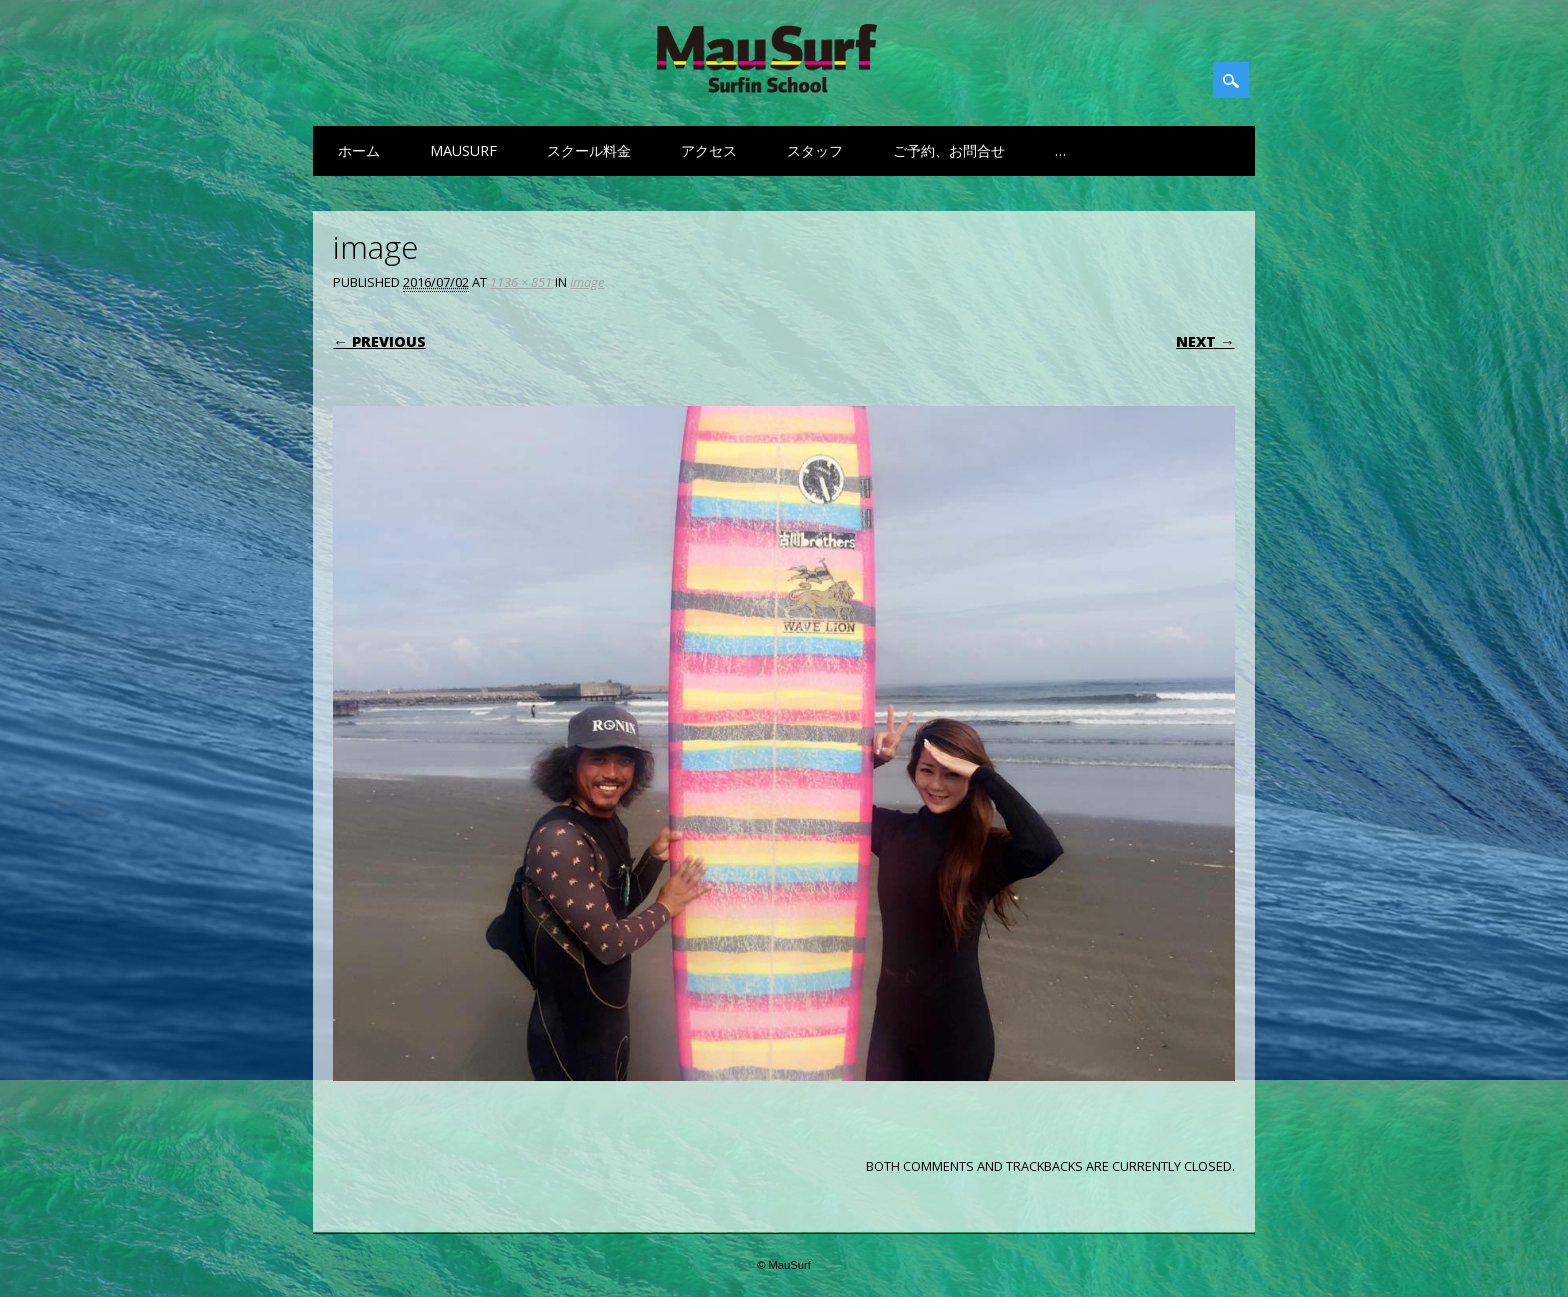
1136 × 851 (521, 282)
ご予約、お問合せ (949, 150)
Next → (1205, 341)
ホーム (359, 150)
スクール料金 (589, 150)
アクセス (709, 150)
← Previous (379, 341)
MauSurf (463, 150)
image (587, 282)
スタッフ (815, 150)
